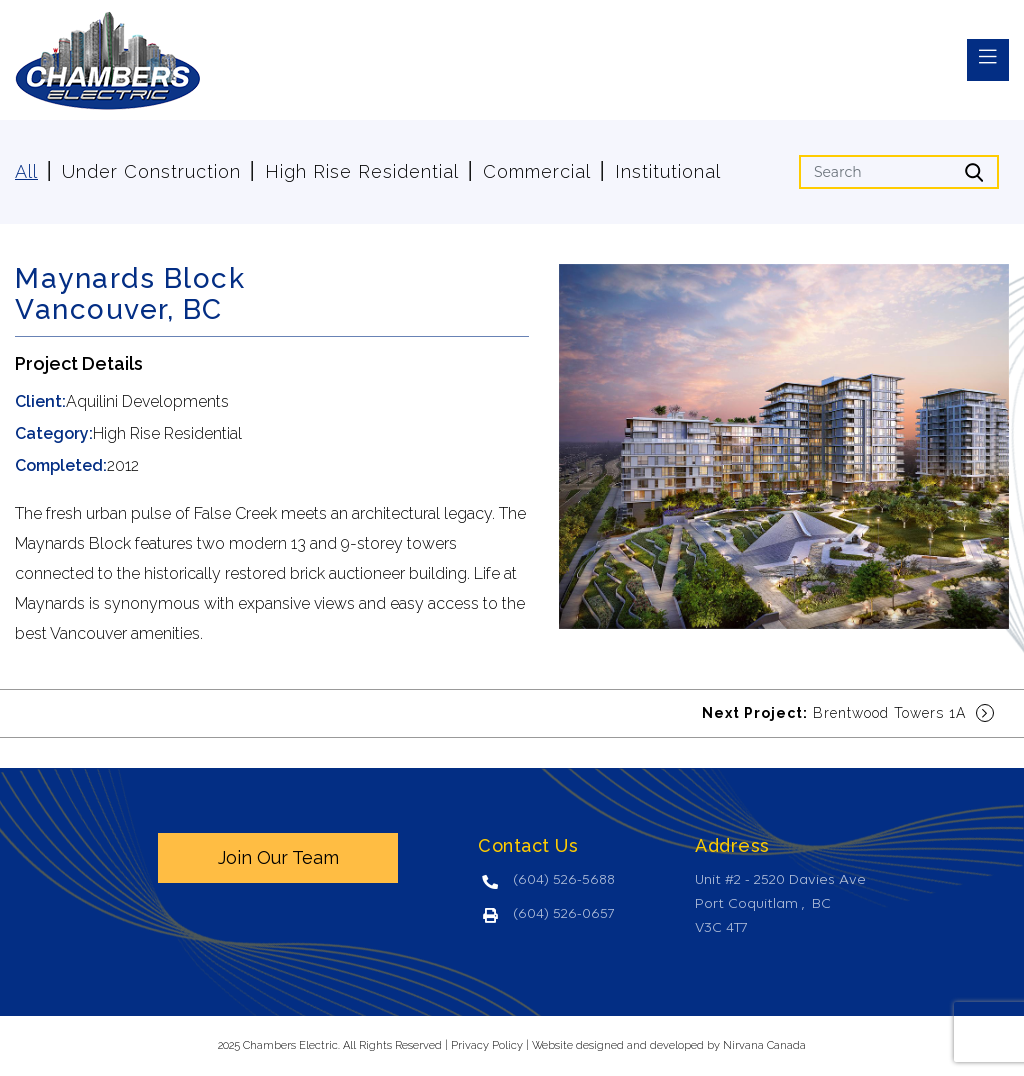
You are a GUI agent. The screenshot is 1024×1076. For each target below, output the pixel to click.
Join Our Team (278, 857)
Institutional (668, 171)
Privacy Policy (487, 1045)
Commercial (537, 171)
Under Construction (151, 171)
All (26, 171)
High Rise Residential (362, 171)
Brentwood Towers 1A (848, 713)
